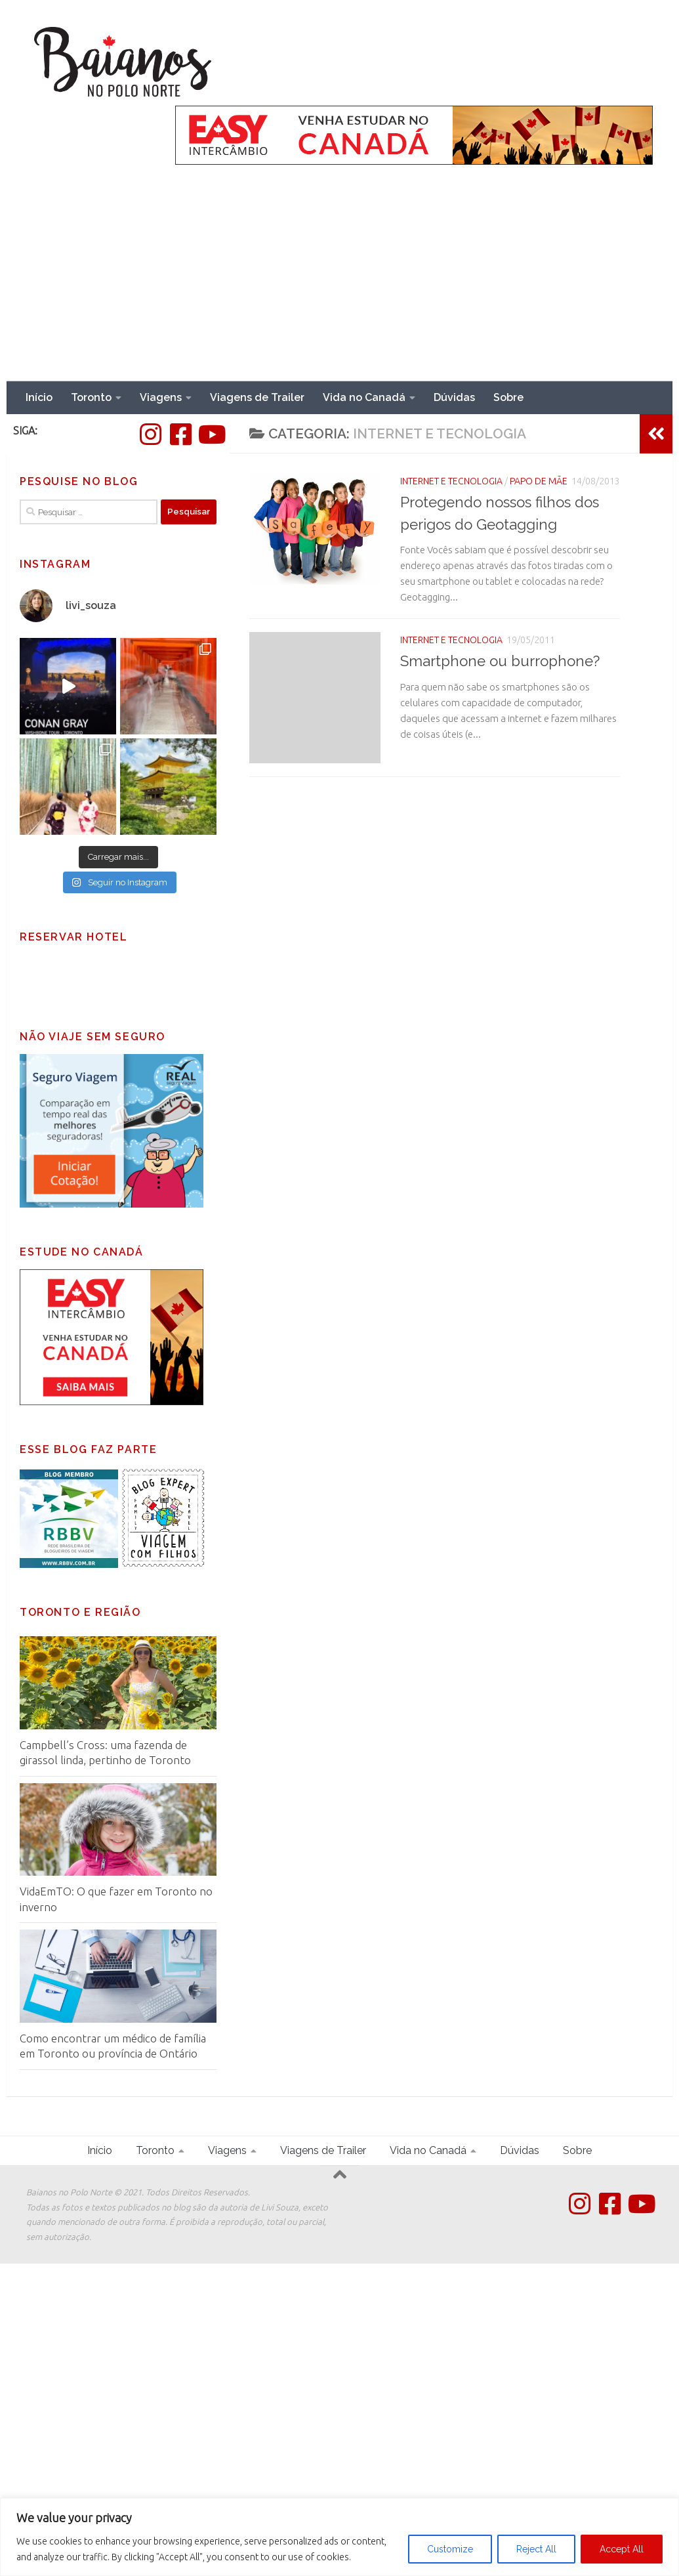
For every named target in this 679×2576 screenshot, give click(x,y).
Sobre (508, 397)
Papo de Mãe (538, 481)
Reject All (536, 2549)
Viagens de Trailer (257, 397)
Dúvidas (454, 397)
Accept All (622, 2549)
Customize (450, 2549)
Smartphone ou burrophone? (500, 660)
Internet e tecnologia (451, 481)
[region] (339, 2537)
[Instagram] (150, 434)
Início (39, 397)
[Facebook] (180, 434)
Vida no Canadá (364, 397)
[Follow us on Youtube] (210, 434)
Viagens (161, 397)
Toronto (91, 397)
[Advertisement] (339, 283)
